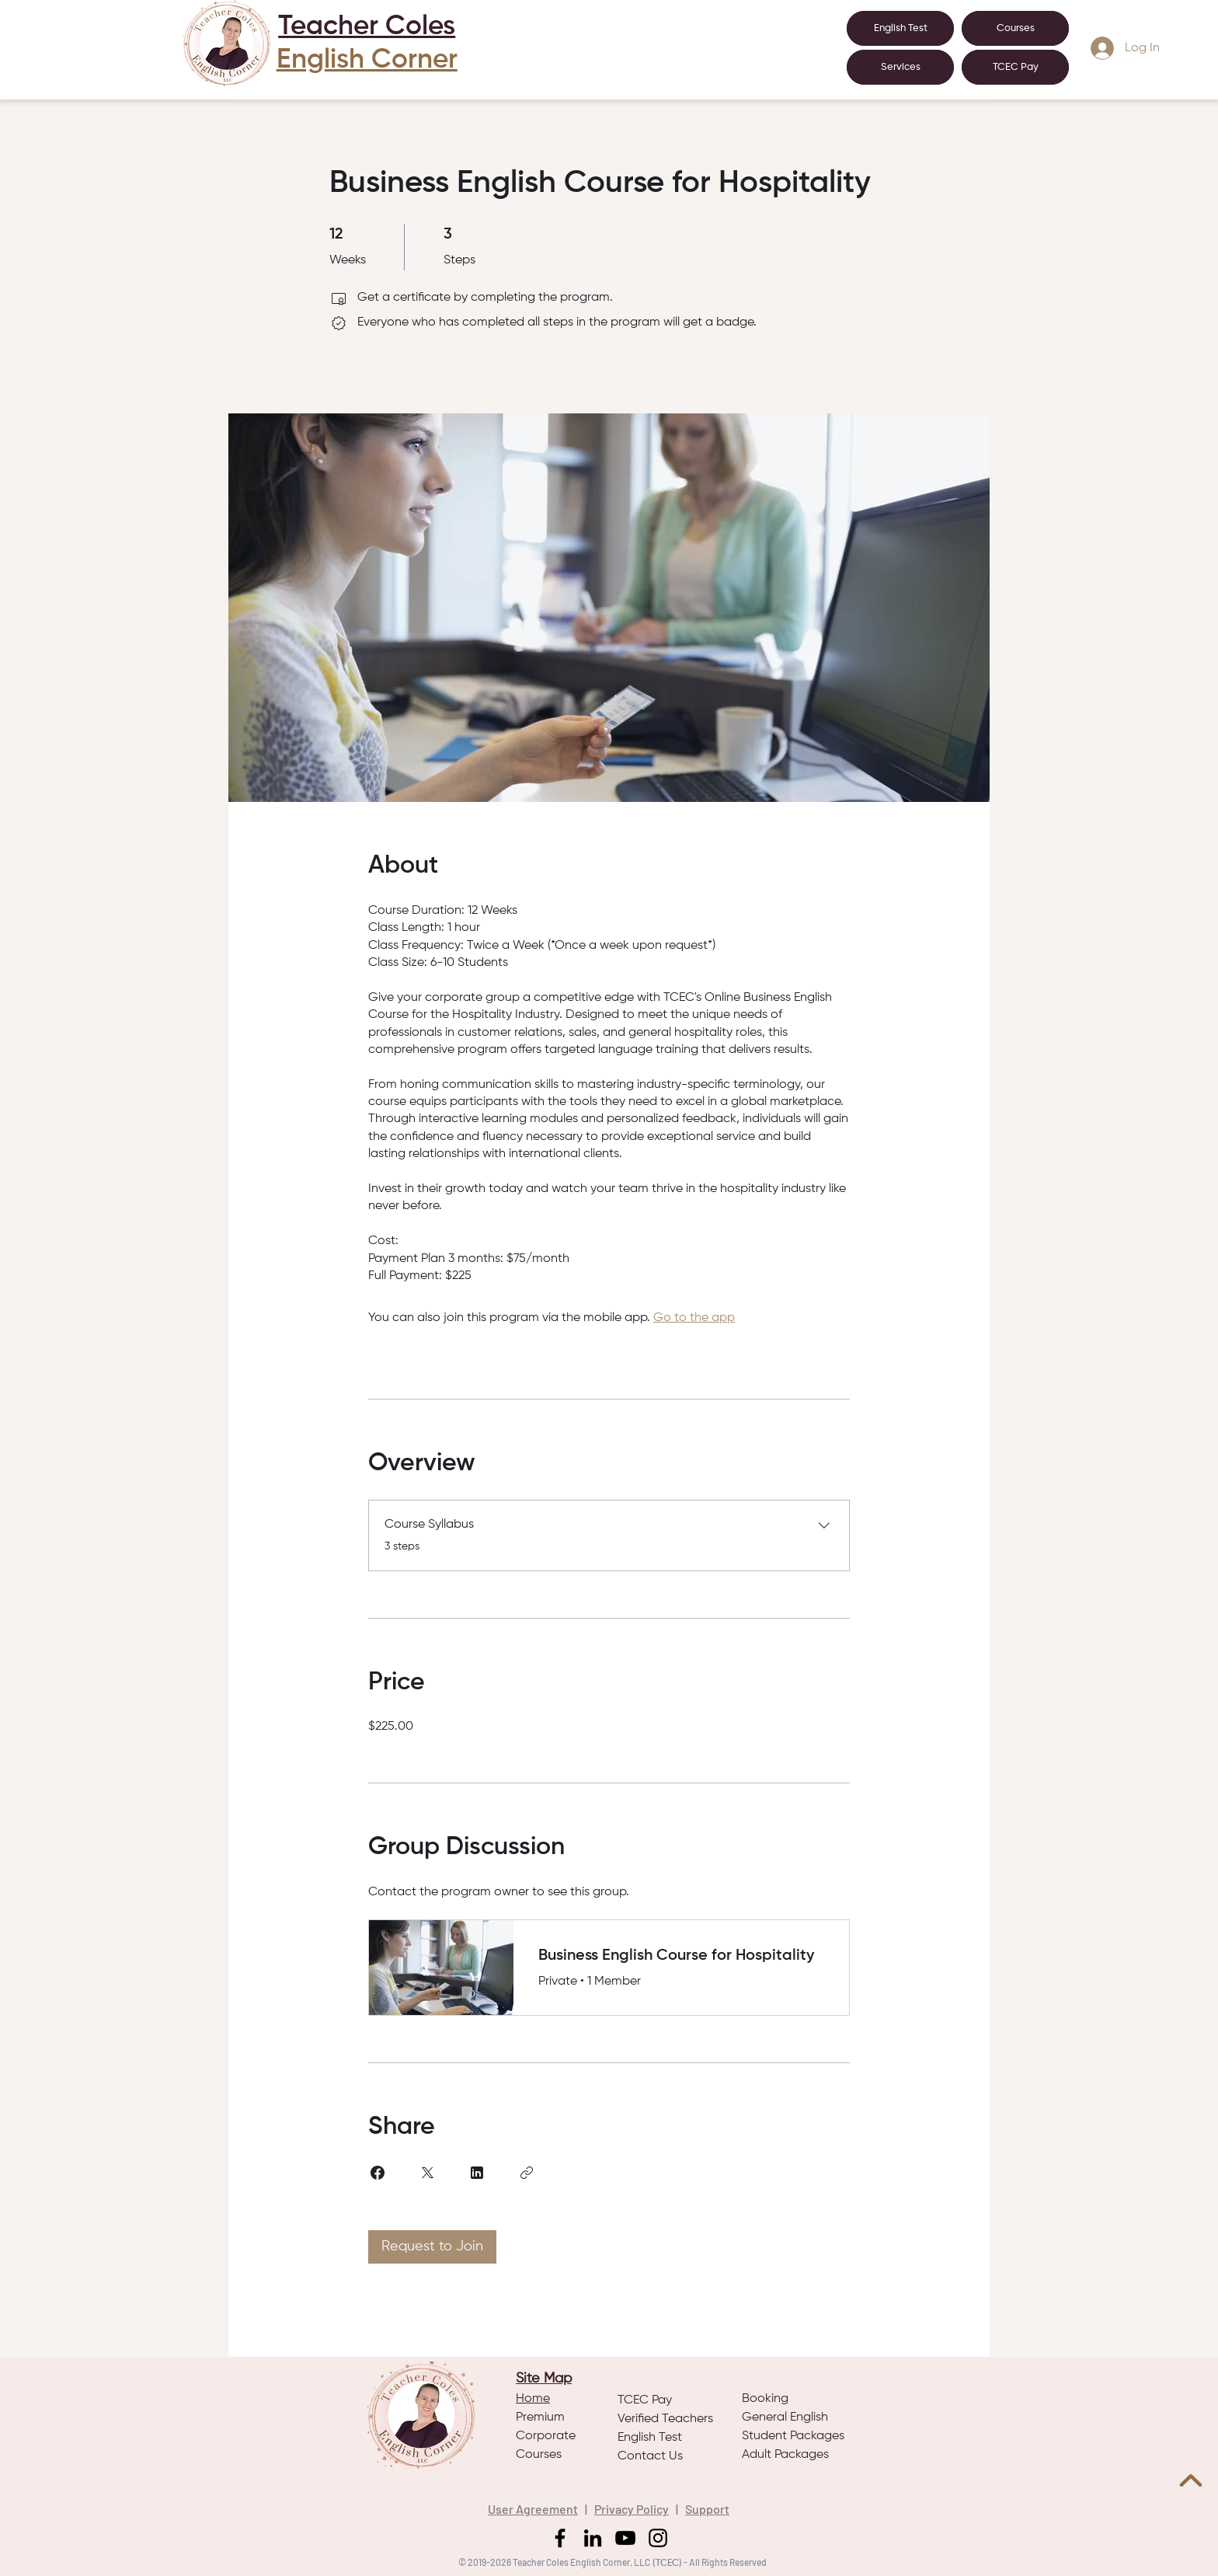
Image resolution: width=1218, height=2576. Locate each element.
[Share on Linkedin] (477, 2172)
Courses (539, 2455)
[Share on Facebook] (377, 2172)
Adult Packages (785, 2455)
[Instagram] (658, 2537)
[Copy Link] (526, 2172)
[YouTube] (625, 2537)
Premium (540, 2417)
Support (707, 2508)
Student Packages (793, 2436)
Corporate (546, 2436)
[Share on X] (427, 2172)
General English (785, 2417)
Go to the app (694, 1318)
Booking (765, 2399)
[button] (900, 67)
